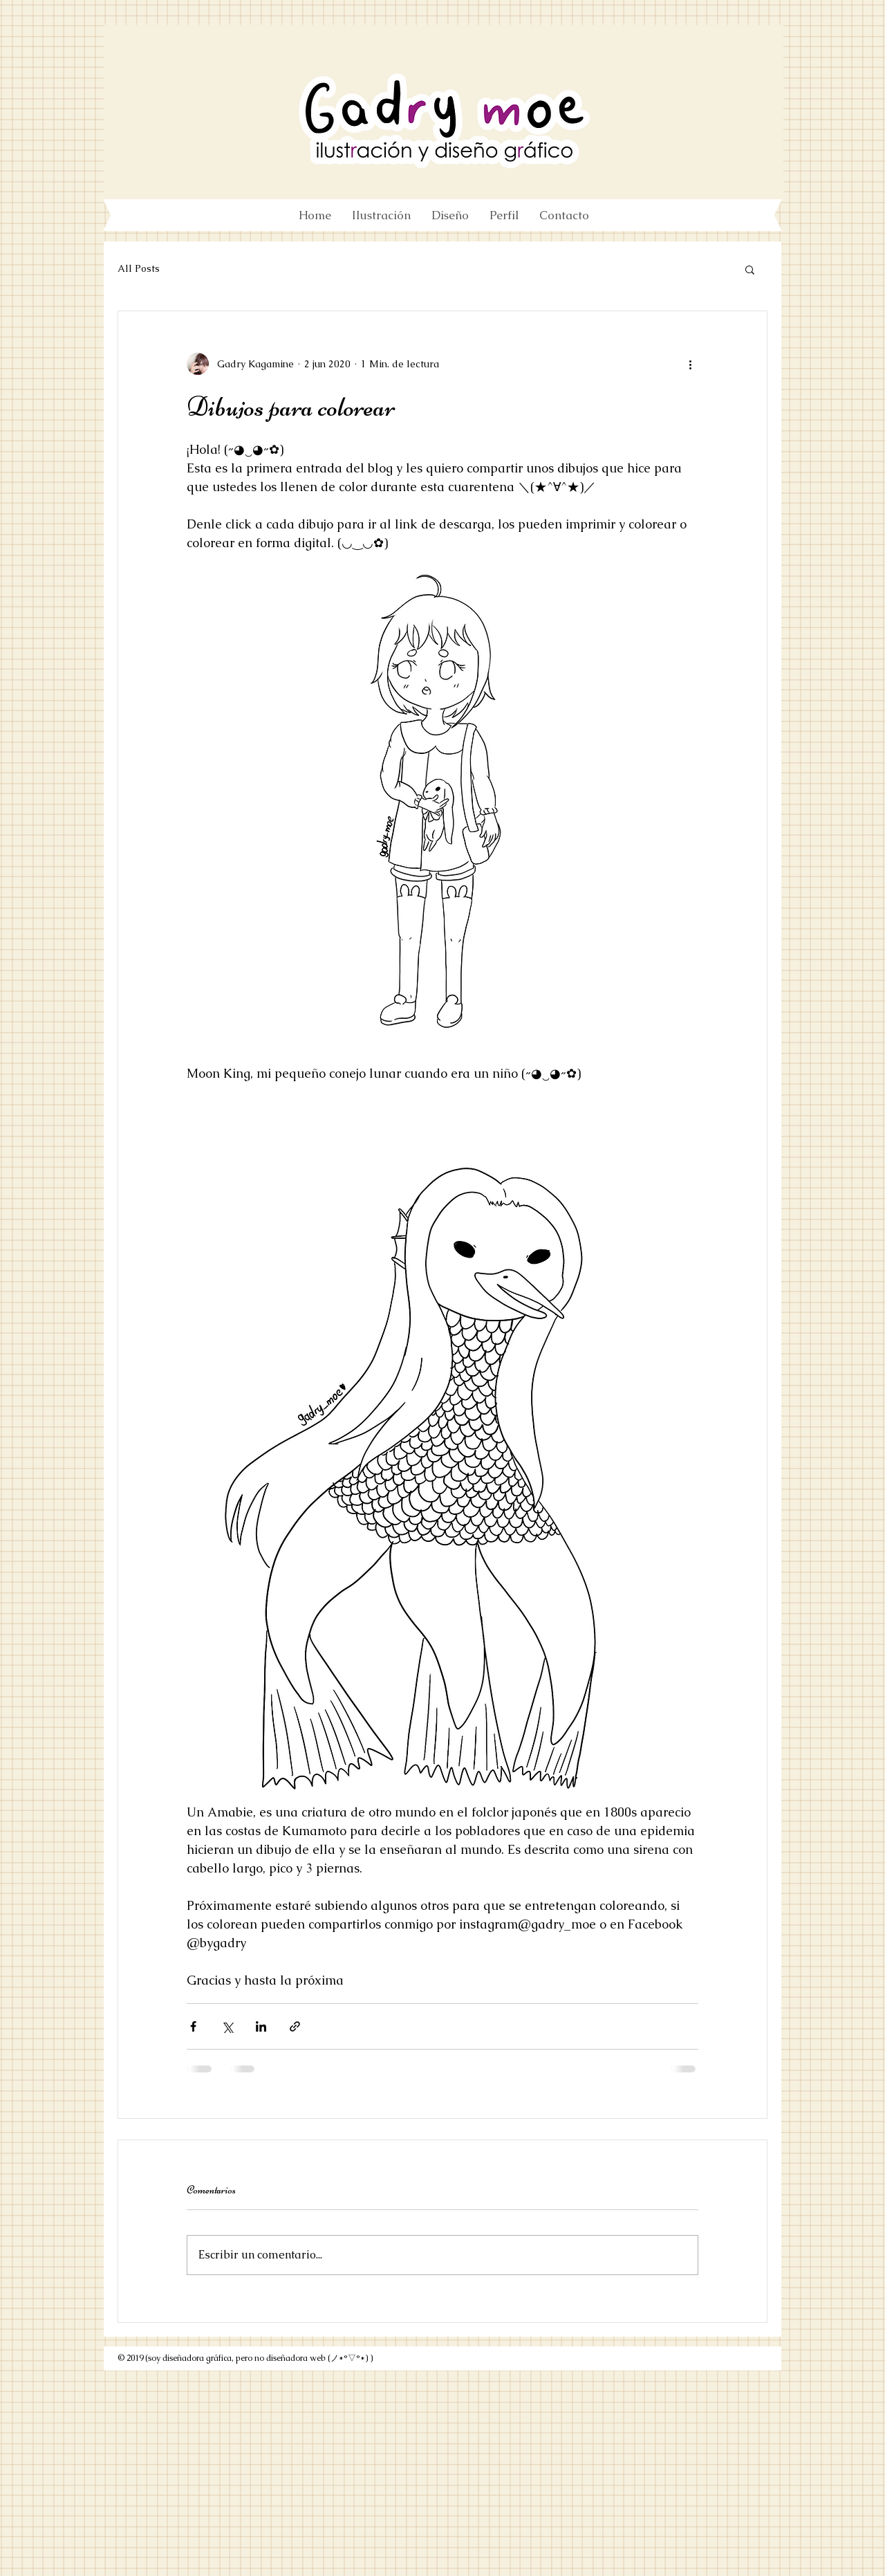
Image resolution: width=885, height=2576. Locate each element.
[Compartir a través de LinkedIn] (261, 2026)
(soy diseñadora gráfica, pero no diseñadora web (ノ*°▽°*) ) (259, 2358)
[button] (749, 269)
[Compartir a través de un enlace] (294, 2026)
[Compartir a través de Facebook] (193, 2026)
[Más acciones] (690, 364)
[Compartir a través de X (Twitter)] (227, 2026)
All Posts (139, 268)
